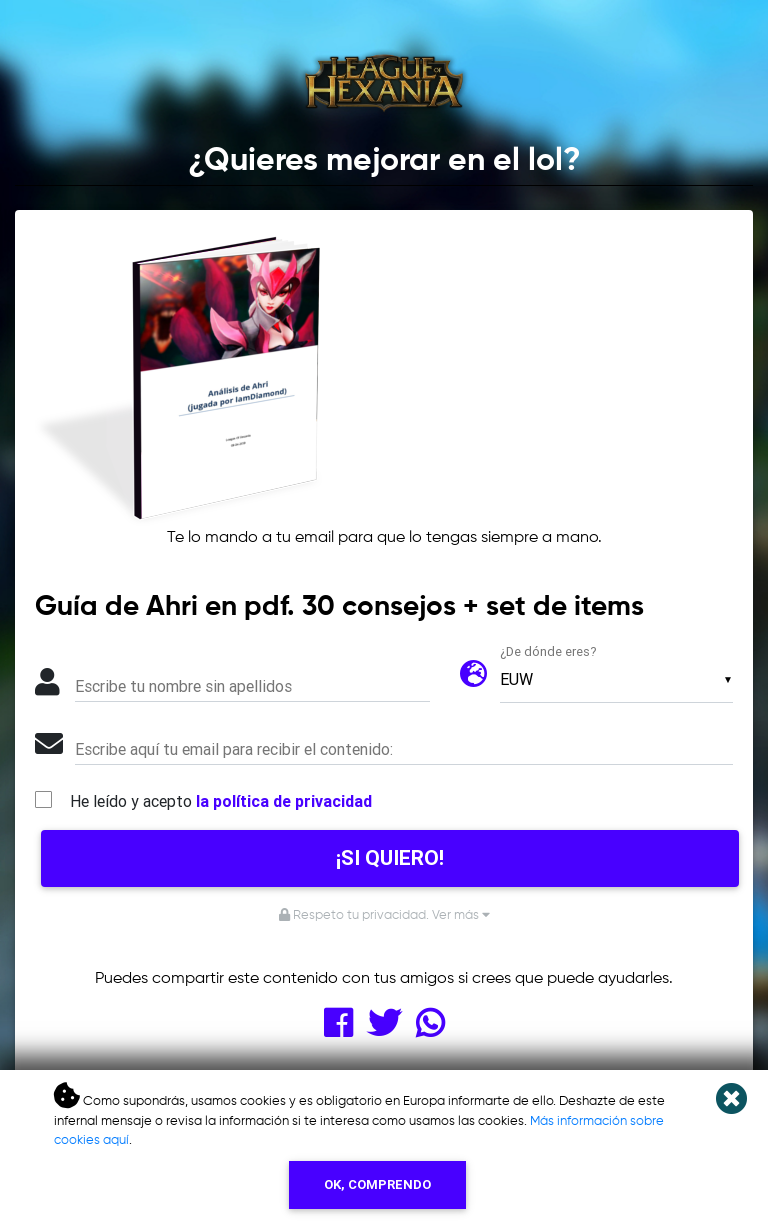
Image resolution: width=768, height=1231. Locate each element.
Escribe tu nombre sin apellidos (183, 686)
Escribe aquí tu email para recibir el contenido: (234, 749)
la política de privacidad (284, 801)
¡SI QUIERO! (390, 858)
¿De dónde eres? (548, 651)
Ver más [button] (461, 915)
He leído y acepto (221, 801)
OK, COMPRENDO (377, 1184)
